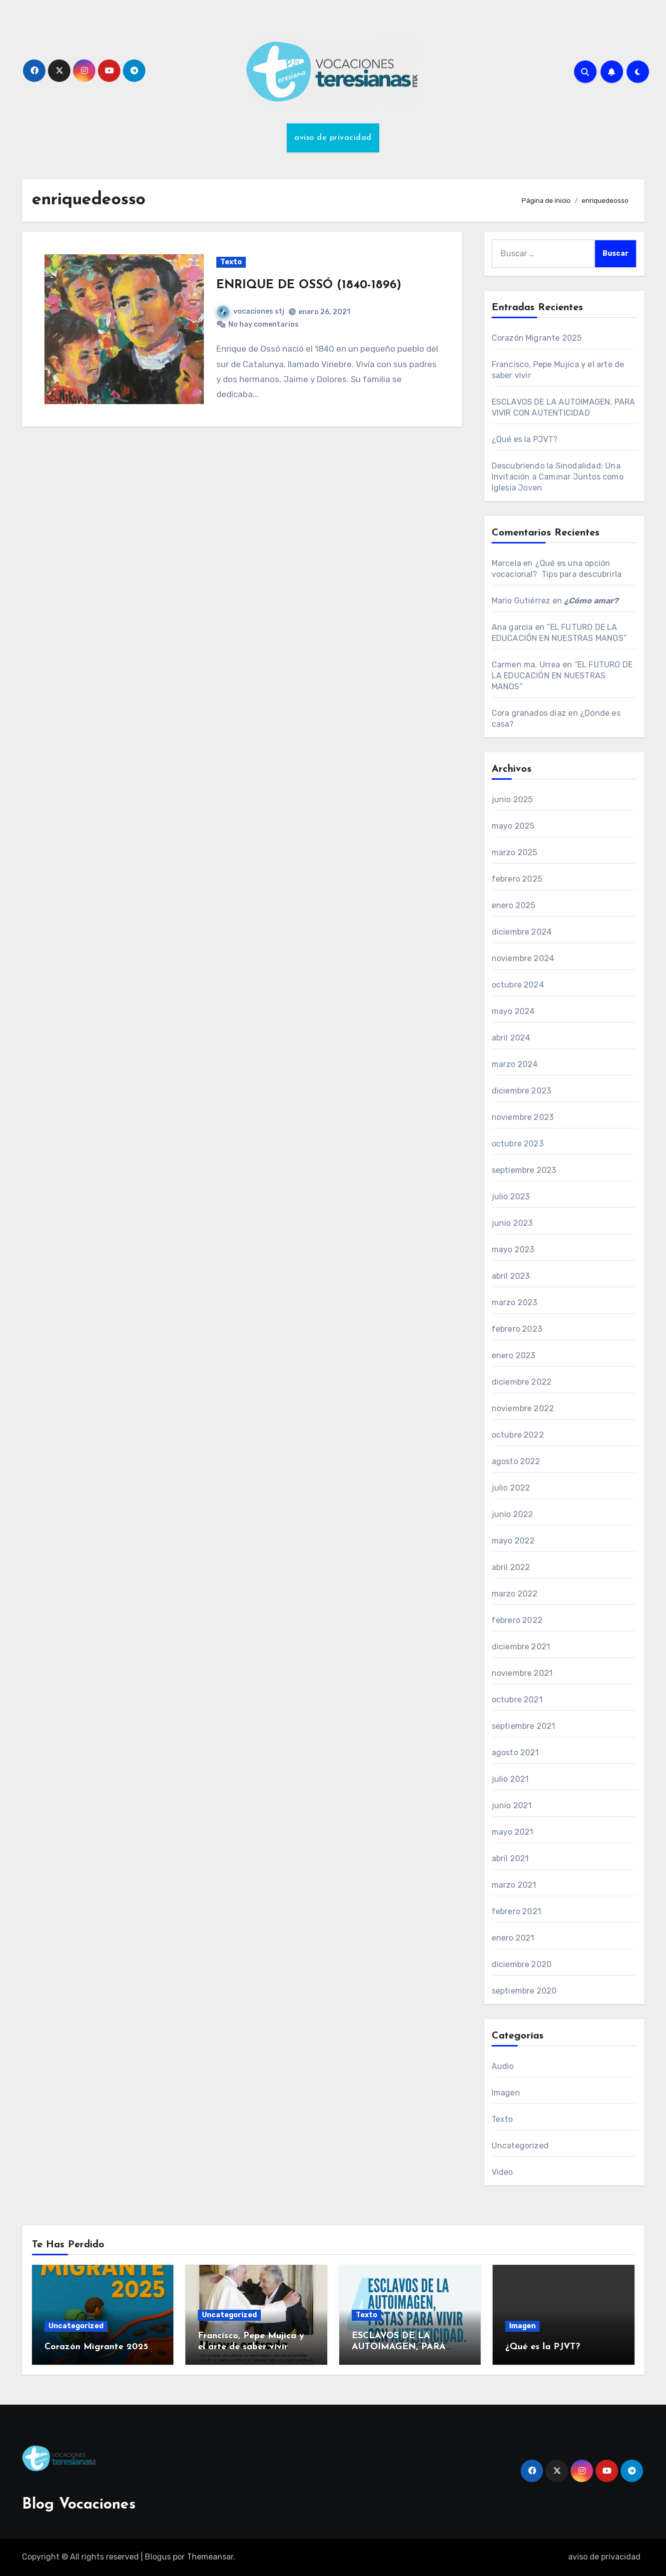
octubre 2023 (518, 1143)
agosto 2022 (516, 1461)
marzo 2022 (515, 1593)
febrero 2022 (517, 1620)
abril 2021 (510, 1858)
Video (502, 2172)
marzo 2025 (515, 852)
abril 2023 (511, 1276)
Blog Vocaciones (79, 2505)
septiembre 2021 (524, 1726)
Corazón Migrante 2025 (537, 338)
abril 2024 (511, 1037)
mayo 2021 (513, 1832)
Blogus (158, 2557)
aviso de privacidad (333, 138)
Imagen (506, 2092)
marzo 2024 (515, 1064)
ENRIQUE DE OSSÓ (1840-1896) (308, 285)
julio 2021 (510, 1779)
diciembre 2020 (522, 1964)
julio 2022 (511, 1488)
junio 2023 (512, 1223)
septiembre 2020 (524, 1991)
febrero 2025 (517, 879)
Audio (503, 2066)
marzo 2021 (514, 1885)
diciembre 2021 (521, 1646)
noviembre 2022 (523, 1408)
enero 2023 (514, 1355)
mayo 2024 (513, 1011)
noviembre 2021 (522, 1673)
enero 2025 (514, 905)
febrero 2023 (517, 1329)
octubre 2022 (518, 1435)
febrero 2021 (516, 1911)
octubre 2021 (517, 1699)
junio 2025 (512, 799)
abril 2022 (511, 1567)
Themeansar (210, 2557)
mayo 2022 (513, 1541)
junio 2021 (512, 1805)
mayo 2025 (513, 826)
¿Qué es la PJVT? (525, 439)
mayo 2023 (513, 1249)
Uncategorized (520, 2145)
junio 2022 (513, 1514)
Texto (231, 262)
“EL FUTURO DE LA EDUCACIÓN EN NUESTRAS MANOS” (562, 675)
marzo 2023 (515, 1302)
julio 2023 (511, 1196)
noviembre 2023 (523, 1117)
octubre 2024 (518, 985)
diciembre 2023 (522, 1090)
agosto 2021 (515, 1752)
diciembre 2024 (522, 932)
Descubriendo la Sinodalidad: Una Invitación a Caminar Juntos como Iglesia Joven (558, 477)
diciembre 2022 (522, 1382)
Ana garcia (512, 627)
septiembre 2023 (524, 1170)
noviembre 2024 (523, 958)
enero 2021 (513, 1938)
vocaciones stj (250, 311)
